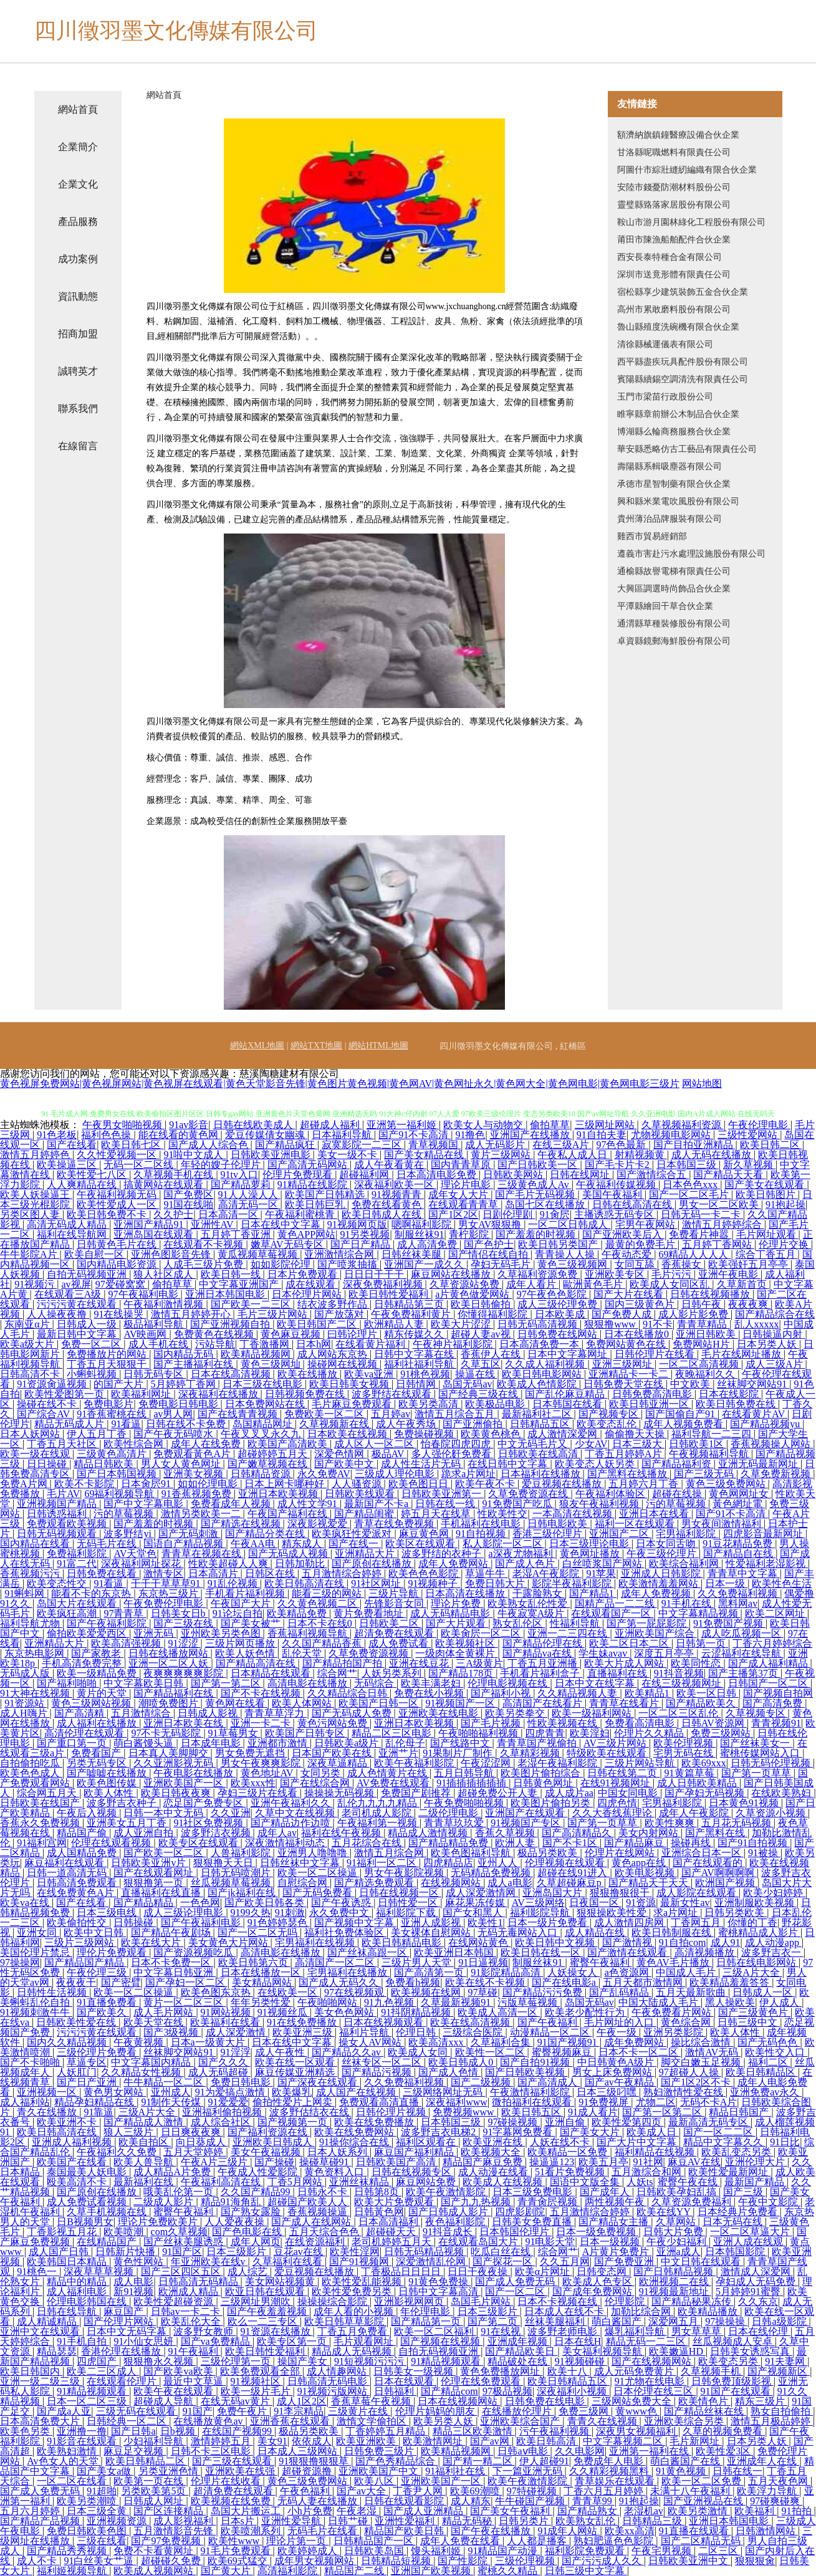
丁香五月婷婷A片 (625, 1453)
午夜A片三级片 (216, 2162)
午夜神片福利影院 (454, 1344)
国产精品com (449, 2391)
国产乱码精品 (620, 1992)
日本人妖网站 (31, 1434)
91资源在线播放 (277, 2331)
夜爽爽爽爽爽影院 (184, 1673)
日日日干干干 (375, 1274)
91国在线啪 (188, 1204)
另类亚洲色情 (169, 2471)
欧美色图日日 (419, 1483)
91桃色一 (38, 2271)
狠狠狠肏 (755, 2560)
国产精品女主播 (614, 2221)
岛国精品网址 (264, 1424)
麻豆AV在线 (694, 2162)
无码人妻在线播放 (318, 2501)
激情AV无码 (713, 2052)
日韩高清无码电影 (328, 2381)
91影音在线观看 (83, 2441)
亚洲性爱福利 (406, 2521)
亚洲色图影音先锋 (172, 1254)
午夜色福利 (306, 2491)
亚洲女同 (38, 1932)
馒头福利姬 (437, 2550)
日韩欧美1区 (697, 1444)
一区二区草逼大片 (751, 2231)
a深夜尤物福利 (521, 1553)
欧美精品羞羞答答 (730, 1982)
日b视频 (179, 2431)
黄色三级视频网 (573, 1264)
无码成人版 (26, 1673)
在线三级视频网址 (682, 1683)
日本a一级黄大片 (209, 2042)
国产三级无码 (705, 1473)
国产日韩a (133, 2431)
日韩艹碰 (349, 2521)
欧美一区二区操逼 (318, 1872)
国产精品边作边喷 (292, 1822)
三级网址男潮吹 (257, 2301)
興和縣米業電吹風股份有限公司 (678, 501)
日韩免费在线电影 (546, 2401)
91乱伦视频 (234, 1583)
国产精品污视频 (378, 2072)
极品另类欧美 (548, 1852)
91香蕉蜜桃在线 (113, 1414)
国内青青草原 (462, 1164)
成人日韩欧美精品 (698, 1783)
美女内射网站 (649, 1832)
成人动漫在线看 (494, 2172)
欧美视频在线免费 (232, 2501)
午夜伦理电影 (759, 1124)
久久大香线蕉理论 (613, 1813)
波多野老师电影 (563, 2331)
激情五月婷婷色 (36, 1154)
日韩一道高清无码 (68, 1872)
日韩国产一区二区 (769, 1683)
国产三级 (744, 2191)
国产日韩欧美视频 (526, 2072)
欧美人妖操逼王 (36, 1194)
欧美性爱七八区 (93, 1174)
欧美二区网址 (776, 1613)
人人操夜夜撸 (58, 1314)
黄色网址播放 (591, 1553)
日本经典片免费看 (739, 2211)
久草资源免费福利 (692, 2201)
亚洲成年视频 (518, 2341)
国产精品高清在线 (257, 1663)
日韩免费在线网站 (558, 1334)
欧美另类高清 (429, 1404)
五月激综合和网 (648, 2172)
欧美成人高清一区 (499, 2012)
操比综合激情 (702, 2042)
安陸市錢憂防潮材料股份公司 (674, 187)
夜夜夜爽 (749, 1304)
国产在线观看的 (709, 1862)
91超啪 (102, 2491)
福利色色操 (107, 1134)
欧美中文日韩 (95, 1932)
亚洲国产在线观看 (526, 1813)
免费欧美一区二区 (325, 1414)
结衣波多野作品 (333, 1304)
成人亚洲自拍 (144, 1832)
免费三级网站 (722, 1733)
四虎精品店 (448, 1862)
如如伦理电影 (209, 1483)
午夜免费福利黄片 (412, 1314)
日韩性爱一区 (409, 1902)
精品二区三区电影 (393, 1733)
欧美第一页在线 (149, 2481)
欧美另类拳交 (516, 1713)
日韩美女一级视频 (414, 2371)
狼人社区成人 (164, 1274)
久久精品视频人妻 (578, 1693)
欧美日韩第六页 (254, 1962)
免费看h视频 (412, 1982)
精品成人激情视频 (429, 1832)
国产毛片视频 (492, 1723)
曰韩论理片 (353, 1334)
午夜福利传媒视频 (617, 1184)
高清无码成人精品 (68, 1224)
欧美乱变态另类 (737, 2152)
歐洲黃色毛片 (594, 1284)
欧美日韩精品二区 (146, 2461)
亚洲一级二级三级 (41, 2381)
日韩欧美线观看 (361, 1493)
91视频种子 (434, 1583)
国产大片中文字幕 (638, 2142)
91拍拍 (798, 2511)
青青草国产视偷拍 (538, 1743)
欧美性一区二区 (491, 2052)
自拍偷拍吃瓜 (31, 1763)
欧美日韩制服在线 (672, 1932)
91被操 (764, 1852)
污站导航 (215, 1344)
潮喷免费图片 (169, 1703)
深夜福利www (456, 2102)
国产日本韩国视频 (118, 1473)
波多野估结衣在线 (310, 2112)
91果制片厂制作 (459, 1753)
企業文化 (78, 184)
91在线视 (502, 2331)
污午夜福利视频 (555, 2431)
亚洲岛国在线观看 (154, 1234)
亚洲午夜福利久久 (292, 1803)
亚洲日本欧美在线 (184, 1723)
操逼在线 (476, 1374)
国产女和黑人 (474, 1912)
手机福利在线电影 (482, 1523)
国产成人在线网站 (312, 2221)
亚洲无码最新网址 (759, 1463)
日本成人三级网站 (298, 2451)
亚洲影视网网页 (410, 2301)
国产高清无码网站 (308, 1164)
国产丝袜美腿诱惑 (184, 2241)
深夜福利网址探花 (142, 1563)
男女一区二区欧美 (720, 1204)
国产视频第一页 (293, 2122)
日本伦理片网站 (308, 1294)
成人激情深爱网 (563, 1434)
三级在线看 (102, 2540)
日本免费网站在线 (266, 1404)
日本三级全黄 (98, 2511)
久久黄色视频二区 (318, 1603)
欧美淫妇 (590, 1733)
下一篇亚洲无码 (528, 2471)
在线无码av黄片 (236, 2401)
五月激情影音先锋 (174, 2531)
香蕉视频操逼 (318, 2211)
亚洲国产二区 (620, 1533)
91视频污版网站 (333, 2391)
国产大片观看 (457, 1623)
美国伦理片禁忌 (36, 1952)
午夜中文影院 (769, 2201)
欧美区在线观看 (421, 1543)
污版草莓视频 (528, 2002)
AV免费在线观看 (394, 1783)
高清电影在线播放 (308, 1683)
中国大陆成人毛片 (659, 2002)
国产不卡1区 (571, 1842)
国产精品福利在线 (174, 1693)
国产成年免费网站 (593, 2291)
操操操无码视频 (340, 1793)
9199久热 (251, 1912)
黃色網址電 (739, 1503)
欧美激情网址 (434, 2441)
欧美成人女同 (419, 2052)
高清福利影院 (288, 2570)
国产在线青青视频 (239, 1414)
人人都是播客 (538, 2540)
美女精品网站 (263, 1982)
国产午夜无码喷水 (174, 1434)
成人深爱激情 (237, 2032)
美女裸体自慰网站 (432, 1932)
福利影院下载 (407, 1912)
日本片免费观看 (303, 1274)
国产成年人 (606, 2191)
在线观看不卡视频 (204, 1244)
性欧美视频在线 (563, 1723)
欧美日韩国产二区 (318, 1324)
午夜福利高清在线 (222, 2181)
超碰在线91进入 (573, 1872)
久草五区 (481, 1364)
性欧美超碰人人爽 (229, 1563)
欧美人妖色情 (246, 1653)
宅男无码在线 (684, 1753)
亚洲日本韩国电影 (226, 1294)
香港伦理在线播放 (122, 2351)
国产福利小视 (502, 1693)
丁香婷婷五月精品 (386, 2431)
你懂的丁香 (752, 1922)
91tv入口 (239, 1174)
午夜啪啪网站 (328, 2002)
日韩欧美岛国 (375, 2550)
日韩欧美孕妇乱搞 (677, 2191)
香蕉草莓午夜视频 (372, 2401)
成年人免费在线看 (461, 2540)
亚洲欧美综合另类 (685, 2421)
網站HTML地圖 (378, 1045)
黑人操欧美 (730, 2002)
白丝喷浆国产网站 (603, 1563)
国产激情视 (628, 1942)
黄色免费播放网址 (501, 2371)
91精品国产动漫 (504, 2550)
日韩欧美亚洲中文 (689, 2560)
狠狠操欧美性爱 (613, 1912)
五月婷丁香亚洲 (237, 1234)
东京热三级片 (169, 1593)
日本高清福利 (389, 2221)
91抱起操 (785, 1204)
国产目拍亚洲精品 (694, 1144)
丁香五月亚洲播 (543, 1663)
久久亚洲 (231, 1813)
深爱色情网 (340, 1453)
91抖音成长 (449, 2231)
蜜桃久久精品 (509, 2570)
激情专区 (163, 1573)
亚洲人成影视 (432, 1922)
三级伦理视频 (526, 2560)
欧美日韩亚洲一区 (650, 1404)
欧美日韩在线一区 (542, 1952)
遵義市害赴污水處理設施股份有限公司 (691, 553)
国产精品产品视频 (41, 2521)
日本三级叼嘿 (608, 2092)
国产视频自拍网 (778, 1693)
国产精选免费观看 (375, 1882)
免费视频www (465, 2112)
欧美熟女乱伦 (586, 2521)
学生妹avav (604, 1653)
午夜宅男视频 (662, 2550)
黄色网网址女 (740, 1493)
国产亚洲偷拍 (474, 1424)
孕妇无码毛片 (502, 1264)
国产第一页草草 (757, 1773)
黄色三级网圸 (272, 1364)
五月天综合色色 (325, 2231)
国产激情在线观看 (628, 1952)
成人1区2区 (302, 2401)
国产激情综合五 (653, 1174)
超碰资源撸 (308, 2471)
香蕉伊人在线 (492, 1354)
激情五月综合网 (390, 1852)
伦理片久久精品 (650, 1733)
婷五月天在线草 (437, 1513)
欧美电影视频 (646, 1872)
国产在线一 (355, 1543)
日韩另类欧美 (735, 1912)
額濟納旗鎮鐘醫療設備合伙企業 (678, 135)
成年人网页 (256, 2241)
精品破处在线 (518, 2361)
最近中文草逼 (194, 2381)
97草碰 (482, 1992)
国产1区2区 (453, 1214)
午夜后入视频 (88, 1813)
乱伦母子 (405, 1743)
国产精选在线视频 (242, 1523)
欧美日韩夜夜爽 (177, 1793)
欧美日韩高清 (547, 2441)
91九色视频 (390, 2002)
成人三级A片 (775, 1364)
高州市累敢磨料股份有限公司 (674, 309)
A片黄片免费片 (617, 2251)
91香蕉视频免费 (197, 1493)
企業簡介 (78, 146)
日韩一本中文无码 (164, 1813)
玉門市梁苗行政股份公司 (665, 396)
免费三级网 (585, 2411)
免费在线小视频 (430, 1693)
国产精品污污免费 (543, 1992)
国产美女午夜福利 (511, 2511)
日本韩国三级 (687, 1164)
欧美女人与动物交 (484, 1124)
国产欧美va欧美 (179, 2371)
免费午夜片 (243, 2411)
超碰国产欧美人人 (308, 2201)
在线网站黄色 (479, 1942)
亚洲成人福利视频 (73, 2142)
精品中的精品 (78, 2281)
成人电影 (133, 2281)
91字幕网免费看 (518, 2132)
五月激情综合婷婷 (343, 1573)
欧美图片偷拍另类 (552, 1803)
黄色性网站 (139, 2261)
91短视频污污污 (370, 2361)
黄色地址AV (268, 1773)
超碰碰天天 (392, 2231)
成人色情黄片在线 (388, 1773)
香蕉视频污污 (31, 1573)
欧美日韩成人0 (462, 2062)
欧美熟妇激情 (68, 2451)
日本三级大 (638, 1444)
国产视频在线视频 (441, 2341)
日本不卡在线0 (321, 1623)
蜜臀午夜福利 (601, 1962)
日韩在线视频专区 (413, 2172)
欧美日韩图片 (767, 1194)
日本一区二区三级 (88, 2401)
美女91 (272, 2441)
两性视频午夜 (616, 2201)
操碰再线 (692, 1842)
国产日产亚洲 (88, 2082)
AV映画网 (146, 1334)
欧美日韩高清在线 (305, 1583)
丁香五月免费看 (353, 2331)
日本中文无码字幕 (128, 2331)
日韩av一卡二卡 (187, 2311)
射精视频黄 (641, 1154)
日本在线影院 (730, 1394)
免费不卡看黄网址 (154, 2550)
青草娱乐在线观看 (616, 2481)
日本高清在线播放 (466, 1593)
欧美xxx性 (253, 1783)
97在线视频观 (355, 1992)
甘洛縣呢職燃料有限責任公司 (674, 152)
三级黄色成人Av (534, 1184)
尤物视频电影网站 (672, 1134)
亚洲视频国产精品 (58, 1503)
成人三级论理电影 (184, 1912)
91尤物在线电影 (651, 2381)
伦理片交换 (785, 1244)
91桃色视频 (425, 1374)
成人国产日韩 (60, 2251)
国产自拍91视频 (536, 2062)
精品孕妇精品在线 (95, 2102)
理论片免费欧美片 (159, 2221)
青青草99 (593, 2501)
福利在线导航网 (73, 1234)
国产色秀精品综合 (396, 2461)
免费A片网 (25, 1483)
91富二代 (77, 1563)
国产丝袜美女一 (756, 1743)
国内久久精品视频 (68, 2042)
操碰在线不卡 (48, 1404)
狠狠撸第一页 (154, 1882)
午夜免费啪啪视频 (465, 1803)
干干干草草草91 (167, 1583)
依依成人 (312, 2441)
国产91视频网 (360, 2261)
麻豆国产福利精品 (415, 2152)
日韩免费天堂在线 (624, 1384)
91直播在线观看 (695, 2531)
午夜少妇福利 (677, 2241)
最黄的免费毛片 (641, 1244)
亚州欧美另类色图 (222, 1633)
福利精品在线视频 (656, 2152)
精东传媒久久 (415, 1334)
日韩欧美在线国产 (41, 1803)
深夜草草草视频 (100, 2271)
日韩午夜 (702, 1304)
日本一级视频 (611, 2241)
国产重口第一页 (73, 1743)
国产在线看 (72, 1144)
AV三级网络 (538, 1902)
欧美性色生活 (782, 1583)
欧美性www (235, 2540)
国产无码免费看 (318, 1892)
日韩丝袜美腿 (413, 1254)
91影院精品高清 (507, 1972)
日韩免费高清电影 (653, 1394)
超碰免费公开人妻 (499, 1793)
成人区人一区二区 (375, 1444)
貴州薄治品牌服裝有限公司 (669, 519)
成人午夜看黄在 (390, 1164)
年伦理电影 (426, 2311)
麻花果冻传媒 (476, 1902)
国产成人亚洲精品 (424, 2511)
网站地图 (702, 1083)
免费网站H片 (702, 1344)
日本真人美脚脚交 (169, 1753)
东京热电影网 (35, 1653)
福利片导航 (365, 2032)
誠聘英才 (78, 371)
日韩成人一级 (88, 1324)
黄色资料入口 (335, 2172)
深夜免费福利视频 (384, 1284)
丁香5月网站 (296, 2181)
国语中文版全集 (586, 2181)
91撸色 (470, 1134)
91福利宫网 (42, 1842)
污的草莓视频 (677, 1503)
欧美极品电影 (496, 1404)
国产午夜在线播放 (492, 2531)
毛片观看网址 (365, 2341)
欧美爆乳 (292, 2092)
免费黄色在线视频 (215, 1334)
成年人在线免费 (207, 1444)
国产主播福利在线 (194, 1364)
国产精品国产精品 (85, 1962)
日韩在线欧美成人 (254, 1124)
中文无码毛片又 (533, 1444)
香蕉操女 (682, 1264)
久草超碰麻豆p (570, 1882)
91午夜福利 (194, 2351)
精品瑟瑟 (57, 2351)
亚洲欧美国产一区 (184, 1783)
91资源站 (25, 1703)
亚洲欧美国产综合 (656, 1633)
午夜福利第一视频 (378, 1822)
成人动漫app (773, 1942)
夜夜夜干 (76, 1982)
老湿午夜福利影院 (558, 1763)
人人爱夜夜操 (235, 2221)
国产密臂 (121, 1982)
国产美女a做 (105, 2471)
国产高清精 (80, 1713)
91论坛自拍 (237, 1613)
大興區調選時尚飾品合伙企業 (674, 588)
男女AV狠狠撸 (491, 1224)
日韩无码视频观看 (58, 1533)
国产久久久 (224, 2062)
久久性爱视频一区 (118, 1154)
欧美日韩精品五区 (568, 2381)
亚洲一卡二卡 (262, 1723)
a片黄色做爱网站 (473, 1294)
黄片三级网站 (502, 1154)
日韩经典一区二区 (128, 2421)
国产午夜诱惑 (342, 1902)
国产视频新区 (778, 2371)
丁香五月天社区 (63, 1444)
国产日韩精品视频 (674, 2271)
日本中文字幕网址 (568, 1354)
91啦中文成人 (194, 1154)
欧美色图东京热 (217, 1992)
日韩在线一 (737, 2471)
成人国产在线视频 (357, 2092)
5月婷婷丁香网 (184, 1384)
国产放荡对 (340, 1314)
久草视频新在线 (335, 1424)
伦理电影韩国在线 (88, 2301)
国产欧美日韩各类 (265, 1902)
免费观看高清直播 (380, 2102)
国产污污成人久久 (603, 2560)
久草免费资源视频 (370, 1653)
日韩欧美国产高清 (397, 2162)
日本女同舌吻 (667, 1543)
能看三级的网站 (328, 1593)
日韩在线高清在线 (633, 1204)
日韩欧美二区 (390, 1623)
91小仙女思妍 (144, 2341)
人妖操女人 (573, 1972)
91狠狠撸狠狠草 (315, 2461)
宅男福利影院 (687, 1533)
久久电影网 (580, 2451)
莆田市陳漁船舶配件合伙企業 (674, 239)
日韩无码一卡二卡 (702, 1214)
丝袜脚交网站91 (753, 1384)
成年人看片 (532, 1284)
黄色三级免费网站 (727, 1483)
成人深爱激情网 (482, 1892)
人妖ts (639, 2181)
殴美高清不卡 (78, 2181)
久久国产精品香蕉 (323, 1643)
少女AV (591, 1444)
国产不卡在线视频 (262, 1693)
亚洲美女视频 (194, 1473)
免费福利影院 (78, 1553)
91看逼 (126, 1424)
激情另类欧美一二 (202, 1513)
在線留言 (78, 446)
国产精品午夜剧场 (172, 1932)
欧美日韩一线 (232, 1274)
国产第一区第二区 (663, 2112)
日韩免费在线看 (103, 1573)
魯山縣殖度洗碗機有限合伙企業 (678, 327)
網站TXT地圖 (316, 1045)
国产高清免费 (773, 1703)
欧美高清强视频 (127, 1643)
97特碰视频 (533, 2491)
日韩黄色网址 (544, 1783)
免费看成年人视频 (232, 1503)
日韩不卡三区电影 (212, 2451)
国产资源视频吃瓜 (194, 1952)
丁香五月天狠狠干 (108, 1364)
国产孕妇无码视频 (706, 1793)
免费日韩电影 (242, 2082)
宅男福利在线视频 (316, 1942)
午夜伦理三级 (98, 1972)
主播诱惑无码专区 (615, 1214)
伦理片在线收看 (227, 2481)
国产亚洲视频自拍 (231, 1324)
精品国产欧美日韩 (405, 2531)
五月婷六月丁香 (644, 1483)
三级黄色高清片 (113, 1453)
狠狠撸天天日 (224, 1862)
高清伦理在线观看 (85, 1733)
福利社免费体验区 (345, 1932)
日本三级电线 (108, 1912)
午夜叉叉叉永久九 (262, 1434)
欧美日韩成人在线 (383, 1214)
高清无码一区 (249, 1204)
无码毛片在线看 (323, 2531)
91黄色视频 (682, 2471)
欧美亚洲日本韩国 (455, 1952)
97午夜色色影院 (553, 1294)
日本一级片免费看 (548, 1922)
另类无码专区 (98, 1763)
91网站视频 (227, 2012)
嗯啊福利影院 (422, 1224)
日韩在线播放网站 (169, 1653)
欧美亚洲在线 (494, 2142)
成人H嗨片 (25, 1713)
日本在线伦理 (759, 2331)
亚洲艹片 (398, 1753)
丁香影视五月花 (63, 2231)
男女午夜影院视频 (405, 1872)
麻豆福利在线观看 (65, 1862)
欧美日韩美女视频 (350, 1384)
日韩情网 (417, 1384)
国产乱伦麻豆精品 (566, 1394)
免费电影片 (108, 1404)
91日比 (785, 2142)
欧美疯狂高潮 (68, 1613)
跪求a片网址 (468, 1473)
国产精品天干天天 (649, 1882)
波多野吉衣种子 (123, 1803)
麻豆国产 (124, 2311)
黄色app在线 (640, 1862)
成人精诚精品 (48, 2321)
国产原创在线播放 (373, 1563)
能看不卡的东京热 (92, 1593)
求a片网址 (676, 1912)
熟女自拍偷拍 (782, 2411)
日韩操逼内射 (773, 1334)
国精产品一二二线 (616, 1603)
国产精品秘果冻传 (692, 2301)
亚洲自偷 (566, 2122)
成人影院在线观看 (697, 1892)
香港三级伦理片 (548, 1533)
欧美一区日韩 (707, 1693)
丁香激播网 (265, 1344)
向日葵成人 (202, 2142)
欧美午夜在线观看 (174, 2391)
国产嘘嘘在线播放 (108, 1773)
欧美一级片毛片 (257, 2391)
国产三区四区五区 (182, 2271)
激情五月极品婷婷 (772, 2421)
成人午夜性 (281, 2052)
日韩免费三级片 (380, 2451)
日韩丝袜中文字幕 (301, 1862)
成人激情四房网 (630, 1922)
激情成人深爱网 (757, 2271)
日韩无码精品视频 (425, 2251)
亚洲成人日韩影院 (662, 1573)
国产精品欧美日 (521, 2351)
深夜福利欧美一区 (395, 1184)
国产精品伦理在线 (543, 1643)
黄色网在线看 (236, 1703)
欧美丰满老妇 (432, 1683)
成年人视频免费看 (684, 1424)
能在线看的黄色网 (179, 1134)
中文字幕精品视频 (699, 1613)
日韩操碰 (134, 1922)
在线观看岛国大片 (479, 2241)
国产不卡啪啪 (31, 2062)
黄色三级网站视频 (92, 1703)
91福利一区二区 (383, 1862)
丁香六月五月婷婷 (605, 2491)
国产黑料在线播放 (628, 1473)
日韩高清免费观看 (78, 1882)
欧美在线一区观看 (296, 2062)
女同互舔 (636, 1264)
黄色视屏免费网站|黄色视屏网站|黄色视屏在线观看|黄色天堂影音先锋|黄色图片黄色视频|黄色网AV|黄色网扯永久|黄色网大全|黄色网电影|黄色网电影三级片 (339, 1083)
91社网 (648, 2162)
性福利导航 (576, 1623)
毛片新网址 (696, 2441)
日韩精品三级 (653, 2521)
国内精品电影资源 (118, 1264)
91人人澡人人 (249, 1194)
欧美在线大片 (152, 1942)
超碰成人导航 (164, 2401)
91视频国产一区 (461, 1703)
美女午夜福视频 (267, 2152)
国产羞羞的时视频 (537, 1234)
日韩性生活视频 (53, 1992)
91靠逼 (98, 2112)
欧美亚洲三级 (303, 2032)
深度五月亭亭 (665, 1653)
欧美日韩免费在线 (737, 1404)
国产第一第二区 (227, 1683)
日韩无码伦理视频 (772, 1763)
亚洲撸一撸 (82, 2431)
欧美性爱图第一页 (65, 1394)
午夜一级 (618, 2032)
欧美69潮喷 (476, 2491)
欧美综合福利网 (685, 1563)
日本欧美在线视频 (348, 1434)
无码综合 (375, 1683)
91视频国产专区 (527, 1822)
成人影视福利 (184, 2521)
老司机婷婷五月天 (393, 2241)
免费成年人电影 (610, 2461)
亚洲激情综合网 (340, 1254)
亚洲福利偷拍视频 (223, 2112)
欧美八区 (375, 2481)
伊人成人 (780, 2002)
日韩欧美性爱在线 (77, 2022)
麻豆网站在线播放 (452, 1274)
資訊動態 (78, 296)
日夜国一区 (595, 1902)
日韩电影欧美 (558, 1523)
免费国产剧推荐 (417, 1793)
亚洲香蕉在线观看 (291, 2421)
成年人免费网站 (454, 1563)
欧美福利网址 (142, 1394)
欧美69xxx (703, 1763)
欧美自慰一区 (95, 1254)
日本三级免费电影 (533, 2191)
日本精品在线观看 (272, 1673)
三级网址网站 (606, 1124)
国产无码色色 (768, 2042)
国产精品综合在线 (775, 1314)
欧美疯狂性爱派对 (353, 1533)
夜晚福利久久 (706, 1374)
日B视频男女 (85, 2221)
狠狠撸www (611, 1324)
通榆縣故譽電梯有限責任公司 (674, 571)
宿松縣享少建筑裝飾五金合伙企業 (682, 292)
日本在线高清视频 (232, 1374)
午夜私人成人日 (573, 1154)
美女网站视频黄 (281, 2281)
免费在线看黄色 (388, 1204)
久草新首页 (743, 1284)
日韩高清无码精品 (199, 2281)
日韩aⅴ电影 (523, 2451)
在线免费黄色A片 (77, 1892)
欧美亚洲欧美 (367, 2441)
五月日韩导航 (465, 1773)
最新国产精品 (755, 2181)
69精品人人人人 (694, 1254)
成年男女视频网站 (315, 2560)
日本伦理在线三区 (654, 2391)
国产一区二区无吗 (259, 1932)
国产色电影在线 (248, 2231)
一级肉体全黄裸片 (456, 1653)
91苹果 (601, 1573)
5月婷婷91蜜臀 (749, 2291)
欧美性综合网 (134, 1444)
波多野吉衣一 (772, 1952)
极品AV (389, 1453)
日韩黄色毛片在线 (118, 1244)
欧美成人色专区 (598, 2281)
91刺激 (290, 1912)
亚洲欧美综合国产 (521, 2421)
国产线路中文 (461, 1743)
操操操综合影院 (333, 2301)
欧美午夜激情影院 (447, 2191)
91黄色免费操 (439, 2281)
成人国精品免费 (83, 1852)
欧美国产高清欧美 (288, 1444)
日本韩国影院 (736, 2251)
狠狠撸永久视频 (159, 2361)
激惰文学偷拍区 (373, 2421)
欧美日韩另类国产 (559, 1244)
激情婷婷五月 (222, 2441)
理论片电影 (467, 1184)
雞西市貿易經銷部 (652, 536)
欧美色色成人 (31, 1773)
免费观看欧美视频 (68, 1523)
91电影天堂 (550, 2241)
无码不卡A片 (708, 2102)
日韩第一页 (702, 1643)
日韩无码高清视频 (538, 1324)
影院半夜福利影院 (573, 1583)
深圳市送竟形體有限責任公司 (674, 274)
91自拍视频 (482, 1533)
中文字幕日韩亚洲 (174, 1972)
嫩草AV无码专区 (288, 1244)
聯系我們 (78, 408)
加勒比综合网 (642, 2311)
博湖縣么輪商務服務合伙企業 (674, 431)
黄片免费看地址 (370, 1613)
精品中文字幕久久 (724, 2142)
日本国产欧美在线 (333, 1753)
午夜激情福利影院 (531, 2092)
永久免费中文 (340, 1912)
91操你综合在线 (355, 2142)
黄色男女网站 (115, 2092)
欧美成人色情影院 (538, 1384)
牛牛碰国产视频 (531, 2501)
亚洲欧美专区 (616, 1274)
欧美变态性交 (58, 1583)
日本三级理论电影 (590, 1543)
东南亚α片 (28, 1324)
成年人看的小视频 (355, 2311)
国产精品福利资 (677, 1463)
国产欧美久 (103, 2012)
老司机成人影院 (378, 1813)
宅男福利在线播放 (348, 1972)
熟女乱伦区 (518, 1623)
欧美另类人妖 (444, 2421)
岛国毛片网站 (482, 2301)
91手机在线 (687, 1603)
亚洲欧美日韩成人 (274, 2142)
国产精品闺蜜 (365, 1513)
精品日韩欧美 (105, 1463)
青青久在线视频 (603, 2421)
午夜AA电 (254, 1543)
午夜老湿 (358, 2511)
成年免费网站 (635, 2042)
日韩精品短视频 (397, 2560)
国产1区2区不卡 (697, 2082)
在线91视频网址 (616, 1783)
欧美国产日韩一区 (379, 1703)
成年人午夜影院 (695, 1813)
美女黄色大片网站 (229, 1942)
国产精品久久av (347, 2052)
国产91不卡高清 (414, 1134)
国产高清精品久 (578, 1832)
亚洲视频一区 (48, 2092)
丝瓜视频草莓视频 (232, 1882)
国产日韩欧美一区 (538, 1164)
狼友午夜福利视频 (600, 1503)
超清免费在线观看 (395, 1633)
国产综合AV (44, 1414)
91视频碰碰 (581, 2361)
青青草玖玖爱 (455, 1822)
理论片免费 (457, 1603)
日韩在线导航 (68, 2311)
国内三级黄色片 (641, 1304)
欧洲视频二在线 (675, 2281)
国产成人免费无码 (516, 2281)
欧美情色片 (704, 2401)
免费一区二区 (92, 1344)
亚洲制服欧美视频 (755, 1902)
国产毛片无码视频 (536, 1194)
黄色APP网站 (306, 1234)
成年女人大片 (459, 1194)
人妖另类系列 (393, 1673)
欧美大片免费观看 (395, 2201)
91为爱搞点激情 (231, 2092)
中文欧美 (691, 1384)
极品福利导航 (154, 1324)
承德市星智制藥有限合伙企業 (674, 484)
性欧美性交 (502, 1513)
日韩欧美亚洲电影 (272, 1154)
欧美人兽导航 (144, 2162)
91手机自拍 (83, 2341)
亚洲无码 (154, 1633)
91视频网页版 (357, 1224)
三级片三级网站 (80, 1942)
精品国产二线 (355, 2570)
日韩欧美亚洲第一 (442, 1493)
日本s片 (239, 2521)
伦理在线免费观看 (482, 2381)
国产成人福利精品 (769, 1663)
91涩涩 (184, 1643)
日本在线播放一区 (262, 1972)
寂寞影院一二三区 (363, 1144)
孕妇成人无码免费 (757, 2281)
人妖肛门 (77, 2072)
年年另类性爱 (262, 2002)
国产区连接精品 (169, 2511)
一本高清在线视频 (573, 1513)
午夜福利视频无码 (118, 1194)
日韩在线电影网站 (757, 1962)
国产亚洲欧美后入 (623, 1234)
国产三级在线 (184, 1623)
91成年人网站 (568, 2531)
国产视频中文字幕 (355, 1922)
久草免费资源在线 (529, 1493)
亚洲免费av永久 (766, 2092)
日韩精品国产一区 (375, 2540)
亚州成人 (171, 2092)
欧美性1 (485, 1922)
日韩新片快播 (126, 2251)
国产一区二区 (516, 2291)
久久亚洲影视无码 (174, 1763)
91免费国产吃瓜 (518, 1503)
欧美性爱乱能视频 (363, 2281)
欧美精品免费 (298, 1613)
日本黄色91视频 (745, 1803)
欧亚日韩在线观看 (266, 2291)
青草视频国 (434, 1144)
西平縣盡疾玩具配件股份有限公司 (682, 361)
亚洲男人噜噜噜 (313, 1852)
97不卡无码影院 (167, 1733)
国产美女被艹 (252, 1623)
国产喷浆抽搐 (348, 1264)
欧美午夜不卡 (486, 1483)
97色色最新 (622, 1144)
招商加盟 (78, 333)
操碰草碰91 (325, 2162)
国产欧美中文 (345, 1463)
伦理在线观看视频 (112, 1842)
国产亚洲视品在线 (704, 2501)
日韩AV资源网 (714, 1723)
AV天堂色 (134, 1553)
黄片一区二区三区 (184, 2002)
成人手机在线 (159, 1344)
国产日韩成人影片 (449, 2211)
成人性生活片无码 (422, 1463)
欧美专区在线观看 (199, 1842)
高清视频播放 (705, 1952)
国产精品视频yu (766, 1424)
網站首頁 (78, 109)
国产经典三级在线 (479, 1394)
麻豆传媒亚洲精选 (296, 2072)
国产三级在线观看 (233, 2461)
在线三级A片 (562, 1144)
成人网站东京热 (333, 1354)
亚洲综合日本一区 (702, 1852)
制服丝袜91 (419, 1234)
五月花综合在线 (368, 1842)
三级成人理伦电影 (396, 1473)
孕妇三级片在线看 (259, 1793)
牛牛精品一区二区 (164, 2082)
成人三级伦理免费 (558, 1304)
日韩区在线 (271, 1573)
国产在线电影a (565, 1982)
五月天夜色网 (779, 2481)
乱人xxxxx (756, 1324)
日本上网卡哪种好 (285, 1483)
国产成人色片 (526, 1563)
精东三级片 (761, 2401)
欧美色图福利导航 (472, 1852)
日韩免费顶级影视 (732, 2381)
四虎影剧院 (520, 2211)
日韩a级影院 (780, 2321)
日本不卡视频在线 (558, 2301)
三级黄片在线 (359, 2411)
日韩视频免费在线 (306, 1394)
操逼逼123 (551, 2162)
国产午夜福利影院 (108, 1623)
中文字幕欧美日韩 (144, 1683)
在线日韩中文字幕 (509, 1463)
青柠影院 (470, 1234)
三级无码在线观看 (137, 2411)
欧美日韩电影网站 (543, 1374)
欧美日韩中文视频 (556, 1942)
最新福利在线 (144, 2181)
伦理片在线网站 (621, 1852)
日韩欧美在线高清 (539, 1453)
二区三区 (719, 2550)
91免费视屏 (604, 2102)
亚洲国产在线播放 (531, 1134)
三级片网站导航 (641, 1763)
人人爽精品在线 (83, 1184)
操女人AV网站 (371, 2042)
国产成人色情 (449, 2072)
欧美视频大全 (492, 2152)
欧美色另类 (26, 2431)
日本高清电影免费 (437, 1174)
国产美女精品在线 (425, 1154)
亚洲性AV (213, 1224)
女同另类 (321, 1773)
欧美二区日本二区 (630, 1643)
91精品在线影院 (313, 1184)
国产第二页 (494, 2321)
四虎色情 (617, 1803)
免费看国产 (97, 1753)
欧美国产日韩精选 (326, 1194)
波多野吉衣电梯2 (439, 2132)
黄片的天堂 (103, 1693)
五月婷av (390, 1414)
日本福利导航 (343, 1134)
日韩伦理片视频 (392, 2112)
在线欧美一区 (288, 1992)
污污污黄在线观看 (78, 1304)
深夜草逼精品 (338, 1763)
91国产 (198, 2411)
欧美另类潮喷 (88, 2501)
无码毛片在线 (108, 1543)
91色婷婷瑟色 (278, 1922)
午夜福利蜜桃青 (301, 1214)
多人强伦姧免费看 (452, 1453)
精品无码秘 (468, 2521)
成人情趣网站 (338, 2371)
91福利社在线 (456, 2471)
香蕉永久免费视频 (41, 1822)
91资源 (641, 1902)
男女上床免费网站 (613, 2072)
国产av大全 (362, 2491)
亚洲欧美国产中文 (379, 2471)
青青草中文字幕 (744, 1573)
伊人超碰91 (544, 2461)
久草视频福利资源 (682, 1124)
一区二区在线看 (73, 2481)
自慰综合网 (303, 1882)
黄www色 (637, 2411)
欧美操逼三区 (68, 1164)
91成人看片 (593, 2112)
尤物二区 (656, 2102)
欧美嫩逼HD (677, 2351)
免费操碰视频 (425, 1434)
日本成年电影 (212, 1743)
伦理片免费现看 (298, 1174)
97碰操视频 (513, 2122)
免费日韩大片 (496, 1583)
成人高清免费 (428, 1244)
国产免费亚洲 (625, 2261)
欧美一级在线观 (36, 1453)
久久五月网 (565, 2261)
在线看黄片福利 (371, 1344)
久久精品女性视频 (142, 2072)
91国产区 (182, 2251)
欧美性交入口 (776, 2052)
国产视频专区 (609, 1414)
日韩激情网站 (767, 2531)
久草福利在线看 (288, 2261)
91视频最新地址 (675, 2291)
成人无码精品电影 (451, 1613)
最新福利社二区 (538, 1414)
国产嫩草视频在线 (269, 1463)
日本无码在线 (734, 2221)
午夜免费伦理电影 (164, 1603)
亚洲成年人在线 (763, 2461)
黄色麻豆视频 (292, 1334)
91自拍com (682, 1942)
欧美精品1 (648, 1693)
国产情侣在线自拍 (489, 1254)
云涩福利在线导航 (742, 1653)
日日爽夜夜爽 (192, 2132)
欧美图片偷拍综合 (542, 1773)
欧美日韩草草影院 (345, 2321)
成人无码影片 (496, 1144)
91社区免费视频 (209, 1822)
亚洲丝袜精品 (360, 2181)
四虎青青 (545, 1733)
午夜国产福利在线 (288, 1513)
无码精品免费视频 (492, 1872)
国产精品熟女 (588, 2511)
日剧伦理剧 (508, 1214)
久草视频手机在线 (174, 1174)
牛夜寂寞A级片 (532, 1613)
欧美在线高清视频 (471, 2022)
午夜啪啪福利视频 (479, 1733)
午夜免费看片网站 (672, 2012)
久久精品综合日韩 (348, 1693)
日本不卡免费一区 (172, 1962)
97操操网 (20, 1962)
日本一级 (726, 1583)
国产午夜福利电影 (202, 1922)
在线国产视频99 (238, 2431)
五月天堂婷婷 (194, 2152)
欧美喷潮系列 (252, 2531)
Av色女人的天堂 (63, 2461)
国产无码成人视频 (289, 1553)
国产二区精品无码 (702, 2540)
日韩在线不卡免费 (187, 1424)
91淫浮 (236, 2052)
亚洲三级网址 (623, 1364)
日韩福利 (395, 2391)
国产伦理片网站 (120, 2321)
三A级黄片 (479, 1663)
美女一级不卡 (348, 1154)
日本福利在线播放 (542, 1473)
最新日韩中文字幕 (78, 1334)
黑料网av (737, 1603)
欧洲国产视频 (726, 1882)
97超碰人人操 (690, 2072)
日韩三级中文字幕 (586, 2570)
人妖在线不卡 (561, 2142)
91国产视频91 (568, 2042)
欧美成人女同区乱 (671, 1284)
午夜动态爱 (628, 1254)
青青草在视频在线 (202, 1553)
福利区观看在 (427, 2142)
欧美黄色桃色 (492, 1434)
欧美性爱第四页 (628, 2122)
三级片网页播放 (241, 1643)
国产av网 (491, 2441)
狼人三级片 (129, 2132)
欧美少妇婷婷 (774, 1892)
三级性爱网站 (749, 1134)
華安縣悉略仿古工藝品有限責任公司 (687, 449)
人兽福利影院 (242, 1852)
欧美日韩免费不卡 (108, 1214)
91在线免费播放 (303, 2022)
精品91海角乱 (232, 2201)
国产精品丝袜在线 (705, 2411)
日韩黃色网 (379, 2211)
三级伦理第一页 (237, 2361)
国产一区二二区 (719, 2132)
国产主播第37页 (744, 1673)
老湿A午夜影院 (547, 1573)
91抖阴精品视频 (417, 2012)
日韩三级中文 (749, 2022)
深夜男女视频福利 (637, 2431)
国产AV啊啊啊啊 (719, 1872)
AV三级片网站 (616, 1743)
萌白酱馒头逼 (144, 1743)
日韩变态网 (603, 2271)
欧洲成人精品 (189, 2291)
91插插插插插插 (472, 1783)
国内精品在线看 (36, 1543)
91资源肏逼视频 (53, 1384)
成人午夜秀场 (407, 1424)
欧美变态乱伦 (608, 1424)
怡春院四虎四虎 (457, 1444)
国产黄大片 (227, 2570)
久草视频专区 (757, 1713)
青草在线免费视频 (395, 1523)
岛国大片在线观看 (78, 1603)
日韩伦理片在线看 (656, 1354)
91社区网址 (377, 1583)
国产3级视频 (172, 2032)
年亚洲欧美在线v (209, 2261)
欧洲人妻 (516, 1842)
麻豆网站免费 (427, 2181)
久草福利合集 (502, 2042)
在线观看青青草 (464, 1204)
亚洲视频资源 (118, 2521)
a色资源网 (628, 1972)
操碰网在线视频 (343, 1364)
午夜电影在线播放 (194, 1773)
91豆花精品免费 (739, 1543)
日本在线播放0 (637, 1334)
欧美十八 (568, 2371)
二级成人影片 (164, 2201)
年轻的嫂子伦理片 (222, 1164)
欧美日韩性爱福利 (389, 1294)
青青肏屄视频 (548, 2201)
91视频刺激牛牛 (36, 2012)
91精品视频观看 (447, 2361)
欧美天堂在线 (154, 2022)
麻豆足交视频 (134, 2451)
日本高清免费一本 (540, 1344)
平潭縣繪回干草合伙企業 (665, 606)
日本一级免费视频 (597, 2231)
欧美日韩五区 (532, 2112)
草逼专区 (87, 2062)
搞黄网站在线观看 (164, 1184)
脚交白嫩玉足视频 (702, 2062)
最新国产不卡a (377, 1503)
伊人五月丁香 (98, 1434)
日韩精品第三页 (410, 1304)
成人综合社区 (222, 2122)
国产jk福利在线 (242, 1892)
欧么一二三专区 (264, 2321)
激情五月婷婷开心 (192, 1314)
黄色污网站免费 (333, 1723)
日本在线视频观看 (384, 2022)
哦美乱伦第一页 (179, 2191)
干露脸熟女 (538, 1593)
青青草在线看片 (625, 1703)
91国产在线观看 (737, 2391)
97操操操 (726, 2321)
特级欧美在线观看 (608, 1753)
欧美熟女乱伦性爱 (528, 1603)
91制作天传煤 (172, 2102)
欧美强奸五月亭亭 (749, 1264)
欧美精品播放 (709, 2311)
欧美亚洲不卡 (68, 2122)
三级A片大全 (752, 1972)
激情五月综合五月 (456, 1414)
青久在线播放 (48, 2112)
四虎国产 (98, 2361)
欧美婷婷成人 (308, 2550)
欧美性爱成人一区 (118, 1204)
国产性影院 (464, 2560)
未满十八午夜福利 (691, 2491)
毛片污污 (672, 1274)
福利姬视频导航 (73, 2570)
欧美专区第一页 (293, 2341)
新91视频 (133, 2291)
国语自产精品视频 (184, 1543)
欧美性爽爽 (671, 1822)
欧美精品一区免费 (568, 2152)
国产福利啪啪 (68, 1683)
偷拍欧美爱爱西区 (88, 1633)
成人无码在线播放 (712, 1154)
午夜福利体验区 (611, 1493)
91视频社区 (257, 2381)
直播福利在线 (618, 1673)
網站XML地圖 (257, 1045)
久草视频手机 (712, 2371)
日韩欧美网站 (514, 1174)
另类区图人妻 (31, 1214)
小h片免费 (309, 2511)
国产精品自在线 (739, 1553)
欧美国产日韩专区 (306, 1733)
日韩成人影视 (209, 1713)
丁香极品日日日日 (402, 2271)
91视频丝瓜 (283, 2012)
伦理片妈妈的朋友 (436, 2411)
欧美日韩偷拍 (482, 1304)
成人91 (726, 1942)
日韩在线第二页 (623, 1773)
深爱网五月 (674, 2321)
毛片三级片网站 (274, 1314)
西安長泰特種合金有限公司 (669, 257)
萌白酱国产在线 (686, 2461)
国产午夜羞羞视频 (268, 2311)
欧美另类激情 (699, 2511)
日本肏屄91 (147, 1483)
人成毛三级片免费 (204, 1264)
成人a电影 (509, 1882)
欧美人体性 (110, 1793)
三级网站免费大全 (633, 2401)
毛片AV (63, 1493)
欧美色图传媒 (108, 1783)
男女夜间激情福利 (722, 1523)
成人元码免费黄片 (635, 2371)
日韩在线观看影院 (405, 2501)
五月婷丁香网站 (718, 1244)
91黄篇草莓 (691, 1773)
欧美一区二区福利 (435, 2331)
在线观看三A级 (69, 1294)
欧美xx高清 (630, 2531)
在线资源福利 (316, 2241)
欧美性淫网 (355, 2251)
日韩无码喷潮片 (237, 1872)
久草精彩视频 (531, 1753)
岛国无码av (467, 1384)
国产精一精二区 (479, 2461)
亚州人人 (499, 1862)
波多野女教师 (204, 2331)
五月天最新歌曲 (692, 1992)
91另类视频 (365, 1234)
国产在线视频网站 (653, 2361)
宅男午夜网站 (646, 1224)
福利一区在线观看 (636, 1523)
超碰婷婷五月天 (274, 1453)
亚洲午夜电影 (729, 1274)
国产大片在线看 (629, 1294)
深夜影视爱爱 (318, 1523)
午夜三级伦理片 (662, 1553)
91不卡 (658, 1324)
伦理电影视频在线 (509, 1683)
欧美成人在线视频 (504, 2181)
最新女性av (684, 1902)
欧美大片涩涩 (462, 1324)
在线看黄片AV (754, 1414)
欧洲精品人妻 (395, 1324)
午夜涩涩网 (487, 1763)
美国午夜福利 (613, 1194)
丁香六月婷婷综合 (772, 1643)
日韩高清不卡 (31, 1374)
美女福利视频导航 (603, 2351)
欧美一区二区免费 (702, 2481)
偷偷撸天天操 (636, 1434)
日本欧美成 (561, 1314)
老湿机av (643, 2511)
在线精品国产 (108, 2241)
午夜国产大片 (242, 1603)
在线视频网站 (452, 1882)
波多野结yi (128, 1533)
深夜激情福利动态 (286, 1842)
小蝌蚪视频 (93, 1374)
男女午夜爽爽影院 (262, 1763)
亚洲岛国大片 (553, 1892)
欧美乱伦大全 (192, 2321)
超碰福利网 (365, 1174)
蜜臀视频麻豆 (563, 2052)
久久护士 (173, 1214)
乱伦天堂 (303, 1653)
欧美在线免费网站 (355, 2132)
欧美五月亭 (603, 2162)
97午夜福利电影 (144, 1294)
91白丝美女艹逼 (100, 2560)
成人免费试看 (399, 1643)
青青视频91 (776, 1723)
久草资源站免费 (466, 1284)
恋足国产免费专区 (204, 1803)
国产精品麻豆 (635, 1842)
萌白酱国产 (618, 2321)
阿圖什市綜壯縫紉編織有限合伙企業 (687, 170)
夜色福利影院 (456, 2221)
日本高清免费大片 (41, 2421)
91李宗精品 (299, 2411)
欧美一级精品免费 (98, 1673)
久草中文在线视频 (296, 1813)
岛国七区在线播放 (546, 1204)
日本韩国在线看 (568, 1404)
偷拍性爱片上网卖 (293, 2102)
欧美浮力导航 (768, 2491)
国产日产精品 (361, 1244)
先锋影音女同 (395, 1603)
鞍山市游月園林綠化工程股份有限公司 (691, 222)
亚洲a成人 (678, 2251)
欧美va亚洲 (370, 1374)
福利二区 (769, 2062)
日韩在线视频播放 (711, 1294)
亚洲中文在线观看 (41, 2331)
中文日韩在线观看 (702, 2261)
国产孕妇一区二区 (186, 1982)
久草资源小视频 (772, 1813)
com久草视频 (179, 2231)
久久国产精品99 (257, 2191)
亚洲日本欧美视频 (279, 1493)
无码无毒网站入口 (519, 1932)
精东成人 (303, 1543)
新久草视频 (749, 1164)
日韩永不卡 (323, 2191)
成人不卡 (38, 2560)
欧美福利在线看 (226, 2022)
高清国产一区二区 (336, 1962)
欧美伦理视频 (684, 1743)
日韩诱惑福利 (58, 1513)
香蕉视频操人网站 (772, 1444)
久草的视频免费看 (724, 2431)
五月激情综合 (142, 1713)
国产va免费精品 (216, 2341)
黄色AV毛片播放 (674, 1962)
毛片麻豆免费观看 (353, 1404)
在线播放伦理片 (518, 2411)
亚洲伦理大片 (756, 2162)
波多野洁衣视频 (217, 1832)
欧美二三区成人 (103, 2371)
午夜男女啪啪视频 (123, 1124)
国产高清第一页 (430, 1972)
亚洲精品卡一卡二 (629, 1374)
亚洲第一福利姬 (403, 1124)
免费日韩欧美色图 (88, 2531)
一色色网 (200, 1902)
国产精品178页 (462, 1673)
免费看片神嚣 (700, 1234)
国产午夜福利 (548, 2022)
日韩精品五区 (541, 1424)
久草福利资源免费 (538, 1274)
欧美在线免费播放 (375, 2122)
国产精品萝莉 (242, 1184)
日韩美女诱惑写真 (751, 2351)
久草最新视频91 (457, 2002)
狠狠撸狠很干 (621, 1892)
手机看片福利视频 (246, 1593)
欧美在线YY (664, 2211)
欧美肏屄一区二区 (482, 1633)
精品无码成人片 (70, 1424)
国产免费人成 (623, 1314)
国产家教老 (97, 1653)
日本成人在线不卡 (565, 2311)
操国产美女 (303, 2361)
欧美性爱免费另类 (353, 2291)
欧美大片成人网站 (625, 1663)
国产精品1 (593, 1593)
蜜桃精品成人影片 (759, 1932)
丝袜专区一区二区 (383, 2062)
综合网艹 (337, 1673)
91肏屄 (555, 1214)
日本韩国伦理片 (515, 2231)
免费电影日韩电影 (179, 1404)
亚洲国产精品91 (149, 1224)
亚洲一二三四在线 (568, 1633)
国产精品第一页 (427, 2321)
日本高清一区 (229, 1214)
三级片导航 (394, 1593)
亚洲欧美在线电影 (439, 1713)
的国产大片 (120, 1384)
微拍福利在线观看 (533, 2102)
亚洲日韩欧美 (707, 1334)
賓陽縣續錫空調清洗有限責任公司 (682, 379)
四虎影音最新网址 (764, 1533)
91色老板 (57, 1134)
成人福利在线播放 (98, 1723)
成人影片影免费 (694, 1314)
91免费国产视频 (729, 1623)
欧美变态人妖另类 (596, 1463)
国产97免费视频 (167, 2540)
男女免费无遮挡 (251, 1753)
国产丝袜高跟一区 (368, 1952)
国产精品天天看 (729, 1174)
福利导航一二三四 (712, 1434)
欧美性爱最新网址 (729, 2172)
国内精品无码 (184, 1354)
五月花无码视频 (737, 1822)
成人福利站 (25, 2102)
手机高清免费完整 (83, 1663)
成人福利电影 (78, 2291)
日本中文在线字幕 (596, 1683)
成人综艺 (249, 2271)
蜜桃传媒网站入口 (761, 1753)
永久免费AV (323, 1473)
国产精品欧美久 (702, 1703)
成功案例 (78, 259)
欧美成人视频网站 (154, 2570)
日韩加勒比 (301, 1563)
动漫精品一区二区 (551, 2032)
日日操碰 (48, 1463)
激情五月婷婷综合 (723, 1224)
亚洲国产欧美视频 (432, 2570)
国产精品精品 (144, 1902)
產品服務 (78, 221)
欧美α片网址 (543, 2271)
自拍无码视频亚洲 (88, 1274)
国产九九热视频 (477, 2201)
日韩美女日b (179, 1613)
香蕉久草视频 (506, 1832)
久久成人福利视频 (546, 1364)
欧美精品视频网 (257, 1354)
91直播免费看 (108, 2002)
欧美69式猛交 (239, 2560)
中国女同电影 (629, 1793)
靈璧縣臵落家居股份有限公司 (674, 204)
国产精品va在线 (538, 1653)
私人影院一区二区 (504, 1543)
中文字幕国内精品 (152, 2062)
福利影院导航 (541, 1912)
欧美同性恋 (697, 1663)
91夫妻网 (786, 2361)
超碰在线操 (678, 1493)
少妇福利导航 (154, 2441)
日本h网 (313, 1344)
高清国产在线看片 (543, 1703)
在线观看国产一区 (612, 1613)
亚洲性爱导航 (292, 2521)
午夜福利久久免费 (118, 2152)
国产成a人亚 (64, 2411)
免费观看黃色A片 (193, 1453)
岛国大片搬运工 (247, 2511)
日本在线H (578, 2341)
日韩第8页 (377, 2191)
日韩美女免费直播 (533, 2221)
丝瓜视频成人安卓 (734, 2341)
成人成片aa (569, 1793)
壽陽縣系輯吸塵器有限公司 (669, 466)
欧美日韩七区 (132, 1144)
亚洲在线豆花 (420, 1663)
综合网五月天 (48, 1793)
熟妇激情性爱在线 (684, 2092)
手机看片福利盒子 (541, 1673)
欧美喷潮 (124, 2231)
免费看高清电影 (641, 1723)
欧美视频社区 (466, 1643)
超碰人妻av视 (481, 1334)
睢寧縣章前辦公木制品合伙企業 (678, 414)
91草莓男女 (234, 1733)
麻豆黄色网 (425, 1533)
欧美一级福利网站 (593, 1713)
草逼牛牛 (486, 1573)
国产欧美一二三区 (252, 1304)
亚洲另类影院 (674, 2032)
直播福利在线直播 (162, 1892)
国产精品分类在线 (266, 1533)
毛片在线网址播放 (742, 1354)
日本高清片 (214, 1573)
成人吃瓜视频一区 (742, 1633)
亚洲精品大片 (366, 1553)
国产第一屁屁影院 (648, 1623)
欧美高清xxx (437, 2042)
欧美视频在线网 (427, 1992)
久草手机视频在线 (108, 2211)
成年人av (277, 1832)
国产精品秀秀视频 (68, 2550)
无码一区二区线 (139, 1164)
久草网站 (677, 2221)
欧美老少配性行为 (586, 2012)
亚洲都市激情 (278, 1743)
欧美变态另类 (729, 2361)
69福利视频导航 (120, 1493)
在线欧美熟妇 (782, 1793)
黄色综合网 (687, 2022)
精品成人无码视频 (353, 2351)
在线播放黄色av (209, 2421)
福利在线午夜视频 (342, 1832)
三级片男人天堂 (418, 1962)
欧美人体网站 (303, 1703)
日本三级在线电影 (264, 1384)
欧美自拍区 (144, 2142)
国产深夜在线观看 (318, 2082)
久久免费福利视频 (739, 1593)
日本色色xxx (691, 1184)
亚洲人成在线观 (749, 2241)
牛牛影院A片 (30, 1254)
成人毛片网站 (164, 2012)
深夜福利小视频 (573, 2391)
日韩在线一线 (446, 1503)
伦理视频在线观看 (566, 1862)
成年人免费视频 (657, 1593)
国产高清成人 (548, 2082)
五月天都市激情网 (644, 1982)
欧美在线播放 (308, 1374)
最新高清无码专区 (709, 2122)
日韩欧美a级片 (347, 1743)
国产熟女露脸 (252, 2211)
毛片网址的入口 (620, 2022)
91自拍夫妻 (601, 1134)
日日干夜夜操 (479, 2271)
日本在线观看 (405, 2381)
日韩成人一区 (763, 1992)
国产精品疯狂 (286, 1144)
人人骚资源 (358, 1483)
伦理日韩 (417, 2032)
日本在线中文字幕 (282, 1224)
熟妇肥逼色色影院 (615, 2540)
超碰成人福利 (331, 1124)
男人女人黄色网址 (182, 1463)
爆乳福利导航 (636, 2331)
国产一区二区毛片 (690, 1194)
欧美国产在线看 (73, 2162)
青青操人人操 (566, 1254)
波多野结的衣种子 (442, 1553)
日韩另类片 (525, 2521)
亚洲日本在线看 (655, 1513)
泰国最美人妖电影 (88, 2172)
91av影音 (188, 1124)
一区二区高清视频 (700, 1364)
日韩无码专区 (154, 1374)
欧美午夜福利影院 (415, 1763)
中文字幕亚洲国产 (240, 1284)
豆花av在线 (299, 2251)
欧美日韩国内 (31, 2371)
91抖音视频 (679, 1673)
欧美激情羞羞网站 (659, 1583)
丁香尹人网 (419, 2491)
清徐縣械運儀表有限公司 (665, 344)
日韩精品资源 (262, 1473)
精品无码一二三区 (647, 2341)
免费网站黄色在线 (627, 1344)
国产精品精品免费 (449, 1842)
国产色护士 (489, 1244)
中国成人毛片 (687, 1972)
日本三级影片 (237, 2251)
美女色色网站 (345, 2012)
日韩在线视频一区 (400, 1892)
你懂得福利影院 (494, 1314)
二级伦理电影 (449, 1813)
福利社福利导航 (420, 1364)
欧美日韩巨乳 (316, 1204)
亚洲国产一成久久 (425, 1264)
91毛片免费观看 (237, 2550)
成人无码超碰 (219, 2072)
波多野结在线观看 (393, 1394)
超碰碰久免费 (172, 2560)
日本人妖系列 (338, 2152)
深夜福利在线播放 (219, 1394)
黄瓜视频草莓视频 (259, 1254)
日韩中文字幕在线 (415, 1354)
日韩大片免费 (674, 2231)
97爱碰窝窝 (121, 1284)
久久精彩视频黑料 (610, 2471)
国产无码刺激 (189, 1533)
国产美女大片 (591, 2132)
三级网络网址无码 (444, 2092)
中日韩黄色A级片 (617, 2062)
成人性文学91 (308, 1503)
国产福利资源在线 (269, 2132)
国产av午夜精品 (620, 2082)
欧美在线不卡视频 (486, 1982)
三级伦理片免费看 (98, 2052)
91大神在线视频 (36, 1693)
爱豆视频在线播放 (563, 1483)
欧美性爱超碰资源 (174, 2301)
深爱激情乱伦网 (432, 2261)
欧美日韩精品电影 (403, 1942)
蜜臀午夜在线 (689, 2181)
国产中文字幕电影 (144, 1503)
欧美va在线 (26, 1902)
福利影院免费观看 (586, 2550)
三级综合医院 (474, 2032)
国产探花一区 (504, 2261)
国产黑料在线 (716, 1832)
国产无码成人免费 (353, 1713)
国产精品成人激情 (144, 2122)
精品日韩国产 (740, 2112)
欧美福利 (755, 2511)
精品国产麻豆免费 (484, 2162)
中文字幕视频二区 (624, 2441)
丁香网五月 (697, 1922)
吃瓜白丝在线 (502, 2251)
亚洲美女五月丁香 (128, 1822)
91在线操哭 (120, 1314)
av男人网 (173, 1414)
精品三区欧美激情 (474, 2431)
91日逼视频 (483, 1962)
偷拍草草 (550, 1124)
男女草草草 (697, 2331)
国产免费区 (188, 1194)
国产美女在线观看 (765, 1184)
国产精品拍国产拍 (343, 1663)
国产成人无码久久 (340, 1982)
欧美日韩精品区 (762, 2072)
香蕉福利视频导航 (308, 1633)
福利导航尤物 (31, 1623)
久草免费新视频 (777, 1473)
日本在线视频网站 (459, 2401)
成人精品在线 (596, 1932)
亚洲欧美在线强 (241, 2471)
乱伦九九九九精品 (378, 1803)
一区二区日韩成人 (569, 1224)
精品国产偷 (83, 1832)
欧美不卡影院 (85, 1483)
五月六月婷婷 (31, 2511)
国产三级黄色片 (754, 2012)
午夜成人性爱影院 (259, 2172)
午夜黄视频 (139, 2042)
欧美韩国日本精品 (68, 2261)
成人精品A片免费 (173, 2172)
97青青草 (124, 1613)
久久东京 (758, 2301)
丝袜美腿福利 (556, 2321)
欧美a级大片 (28, 1344)
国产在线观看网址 (154, 1872)
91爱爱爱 (228, 2102)
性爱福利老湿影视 (767, 1563)
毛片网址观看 (767, 1234)
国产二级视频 (482, 2082)
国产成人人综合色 (209, 1144)
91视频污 (35, 1284)
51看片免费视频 (571, 2172)
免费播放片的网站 (108, 1354)
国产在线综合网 (316, 1783)
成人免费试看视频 (88, 2201)
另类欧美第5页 (154, 2491)
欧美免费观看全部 (261, 2371)
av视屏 (75, 1284)
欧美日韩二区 (771, 1144)
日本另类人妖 (768, 1344)
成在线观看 (312, 1284)
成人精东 (471, 2501)
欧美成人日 (652, 2132)
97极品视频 (507, 2391)
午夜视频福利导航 (710, 1453)
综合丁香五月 (767, 1254)
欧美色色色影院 (424, 1573)
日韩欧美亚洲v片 (149, 1862)
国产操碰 (274, 2162)
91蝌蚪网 (25, 1593)
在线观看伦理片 (123, 2381)
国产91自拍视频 (754, 1842)
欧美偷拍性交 (78, 1922)
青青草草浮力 (275, 1713)
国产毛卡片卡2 (618, 1164)
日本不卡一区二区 (639, 2052)
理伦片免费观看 (113, 1952)
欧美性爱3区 (724, 2451)
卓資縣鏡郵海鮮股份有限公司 (674, 641)
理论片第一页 (297, 2540)
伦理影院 (626, 2301)
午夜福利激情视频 (164, 1304)
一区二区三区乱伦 (679, 1713)
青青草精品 (703, 1324)
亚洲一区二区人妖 (169, 1663)
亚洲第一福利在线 (650, 2451)
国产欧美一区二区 (164, 1852)
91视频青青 (398, 1194)
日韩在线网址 (581, 1174)
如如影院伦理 (282, 1264)
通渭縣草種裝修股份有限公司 (674, 623)
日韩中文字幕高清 (439, 2291)
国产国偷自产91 (681, 1414)
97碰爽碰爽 (776, 2501)
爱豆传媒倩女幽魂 (266, 1134)
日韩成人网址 (154, 2501)
